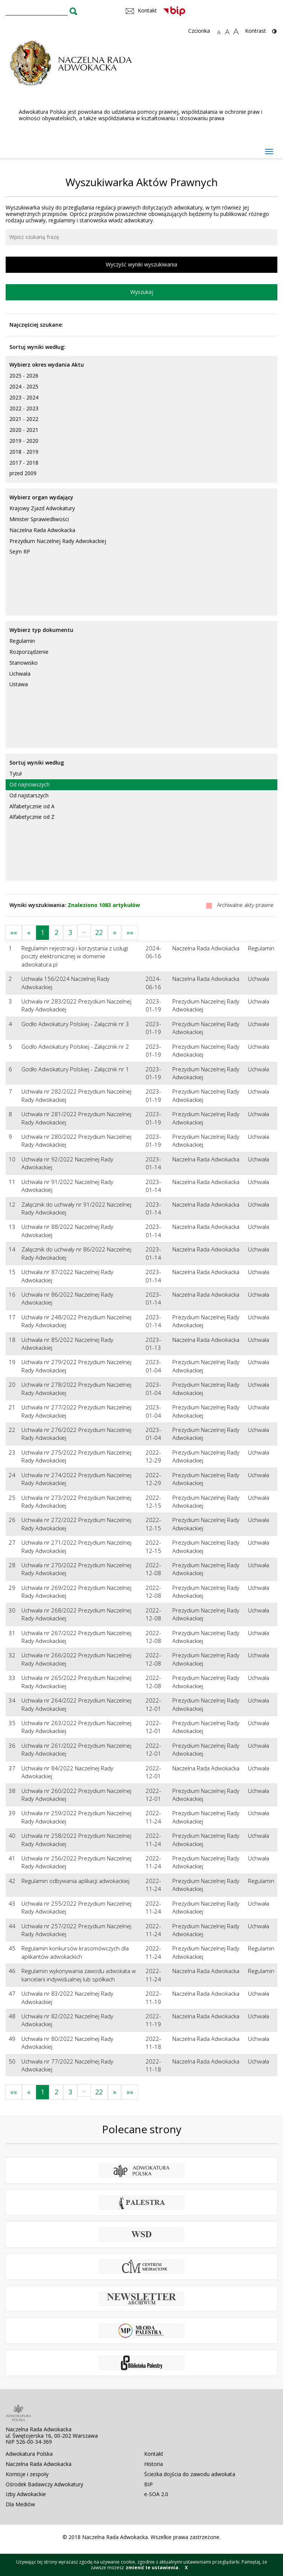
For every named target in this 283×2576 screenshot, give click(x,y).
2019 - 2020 (23, 440)
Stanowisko (23, 662)
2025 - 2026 (23, 375)
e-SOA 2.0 (156, 2494)
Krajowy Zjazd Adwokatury (42, 508)
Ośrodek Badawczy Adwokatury (44, 2484)
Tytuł (15, 773)
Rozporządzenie (29, 651)
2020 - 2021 (23, 429)
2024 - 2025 (23, 386)
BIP (148, 2484)
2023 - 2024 (23, 397)
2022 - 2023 (23, 408)
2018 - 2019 (23, 451)
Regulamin (22, 640)
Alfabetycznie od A (32, 806)
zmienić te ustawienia (152, 2567)
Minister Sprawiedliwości (39, 519)
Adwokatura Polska (29, 2453)
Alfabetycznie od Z (32, 816)
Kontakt (153, 2453)
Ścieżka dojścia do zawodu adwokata (189, 2474)
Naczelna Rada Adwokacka (42, 530)
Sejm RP (19, 551)
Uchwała (19, 673)
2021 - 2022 (23, 418)
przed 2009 (23, 473)
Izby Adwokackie (26, 2494)
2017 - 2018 (23, 462)
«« (13, 932)
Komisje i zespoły (27, 2474)
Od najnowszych (29, 784)
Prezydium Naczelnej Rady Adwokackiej (57, 541)
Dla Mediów (20, 2504)
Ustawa (18, 684)
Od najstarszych (29, 795)
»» (129, 932)
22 (99, 932)
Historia (153, 2463)
